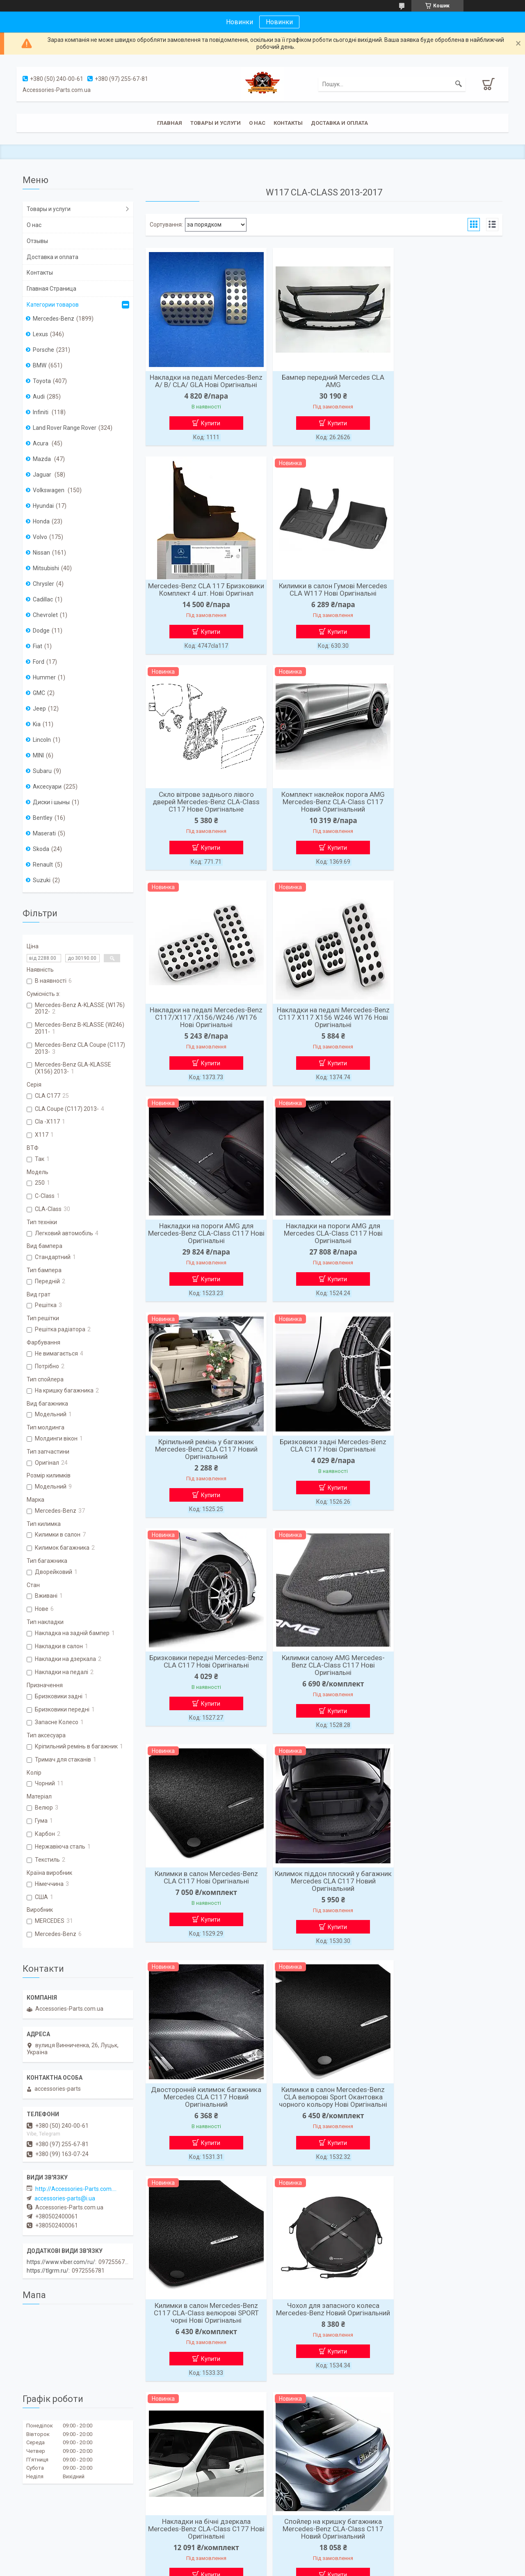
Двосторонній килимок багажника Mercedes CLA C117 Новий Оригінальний (324, 1470)
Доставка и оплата (339, 123)
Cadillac (43, 599)
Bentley (42, 817)
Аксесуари (47, 786)
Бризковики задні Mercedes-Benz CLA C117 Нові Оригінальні (445, 1032)
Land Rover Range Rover (64, 427)
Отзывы (37, 241)
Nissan (41, 552)
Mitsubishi (46, 568)
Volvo (40, 537)
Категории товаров (53, 304)
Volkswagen (49, 490)
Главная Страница (51, 288)
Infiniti (41, 412)
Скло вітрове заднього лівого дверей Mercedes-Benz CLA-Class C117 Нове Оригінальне (323, 602)
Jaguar (42, 474)
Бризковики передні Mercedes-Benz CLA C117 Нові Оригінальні (203, 1249)
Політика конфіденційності (326, 2568)
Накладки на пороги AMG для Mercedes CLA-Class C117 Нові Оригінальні (203, 1036)
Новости (34, 2519)
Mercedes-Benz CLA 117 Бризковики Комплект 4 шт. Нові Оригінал (445, 385)
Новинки (279, 22)
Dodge (41, 630)
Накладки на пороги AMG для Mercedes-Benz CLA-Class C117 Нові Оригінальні (445, 819)
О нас (257, 123)
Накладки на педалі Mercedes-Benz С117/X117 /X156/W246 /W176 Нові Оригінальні (203, 819)
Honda (41, 521)
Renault (43, 864)
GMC (39, 693)
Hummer (44, 677)
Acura (41, 443)
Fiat (37, 646)
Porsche (43, 349)
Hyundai (43, 505)
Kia (37, 724)
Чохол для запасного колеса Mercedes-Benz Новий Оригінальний (324, 1688)
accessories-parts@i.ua (64, 2198)
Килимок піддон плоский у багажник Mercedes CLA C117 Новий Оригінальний (203, 1470)
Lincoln (42, 739)
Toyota (42, 381)
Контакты (288, 123)
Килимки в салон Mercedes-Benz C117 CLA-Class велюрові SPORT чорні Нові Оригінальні (203, 1688)
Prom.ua (301, 2553)
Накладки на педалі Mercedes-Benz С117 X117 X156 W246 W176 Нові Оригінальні (324, 819)
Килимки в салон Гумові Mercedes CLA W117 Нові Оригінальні (203, 598)
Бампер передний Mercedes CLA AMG (324, 381)
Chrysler (43, 583)
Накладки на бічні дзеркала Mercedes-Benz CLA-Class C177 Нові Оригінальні (445, 1688)
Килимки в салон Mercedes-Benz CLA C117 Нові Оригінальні (445, 1249)
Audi (39, 396)
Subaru (42, 771)
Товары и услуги (215, 123)
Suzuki (41, 880)
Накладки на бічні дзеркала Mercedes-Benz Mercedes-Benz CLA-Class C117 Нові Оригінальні (324, 1905)
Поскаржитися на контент (261, 2568)
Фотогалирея (285, 2519)
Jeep (39, 708)
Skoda (41, 849)
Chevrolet (45, 615)
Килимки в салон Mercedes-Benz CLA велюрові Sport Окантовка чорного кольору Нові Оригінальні (445, 1470)
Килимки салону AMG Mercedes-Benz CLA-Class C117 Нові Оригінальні (323, 1253)
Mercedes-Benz (53, 318)
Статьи (154, 2519)
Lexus (40, 334)
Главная (169, 123)
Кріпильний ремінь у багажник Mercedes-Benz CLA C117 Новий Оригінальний (324, 1036)
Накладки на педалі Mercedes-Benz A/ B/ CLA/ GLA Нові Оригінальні (203, 385)
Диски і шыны (51, 802)
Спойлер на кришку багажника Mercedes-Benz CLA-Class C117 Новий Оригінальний (203, 1905)
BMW (39, 365)
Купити (207, 430)
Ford (38, 661)
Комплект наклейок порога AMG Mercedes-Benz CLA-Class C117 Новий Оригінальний (445, 602)
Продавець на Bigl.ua (263, 2561)
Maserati (44, 833)
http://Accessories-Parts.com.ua (76, 2189)
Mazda (42, 459)
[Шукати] (458, 84)
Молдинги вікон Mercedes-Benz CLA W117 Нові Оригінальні (445, 1901)
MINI (38, 755)
